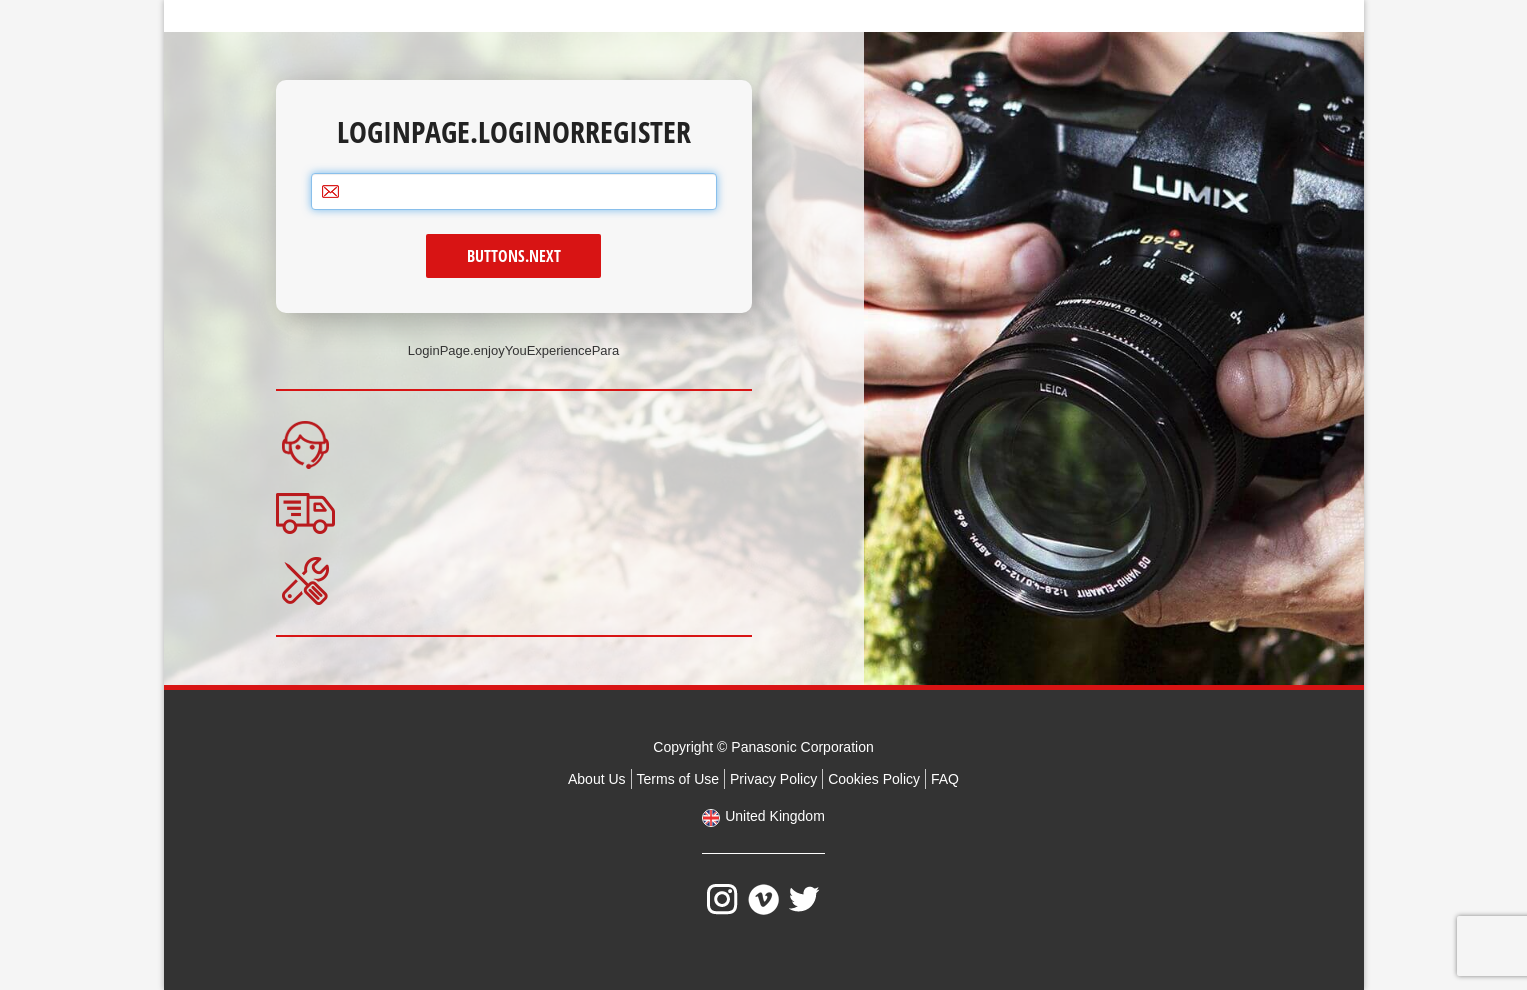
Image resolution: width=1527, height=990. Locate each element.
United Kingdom (775, 816)
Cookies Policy (874, 779)
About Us (597, 779)
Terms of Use (678, 779)
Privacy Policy (773, 779)
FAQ (945, 779)
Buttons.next (514, 256)
